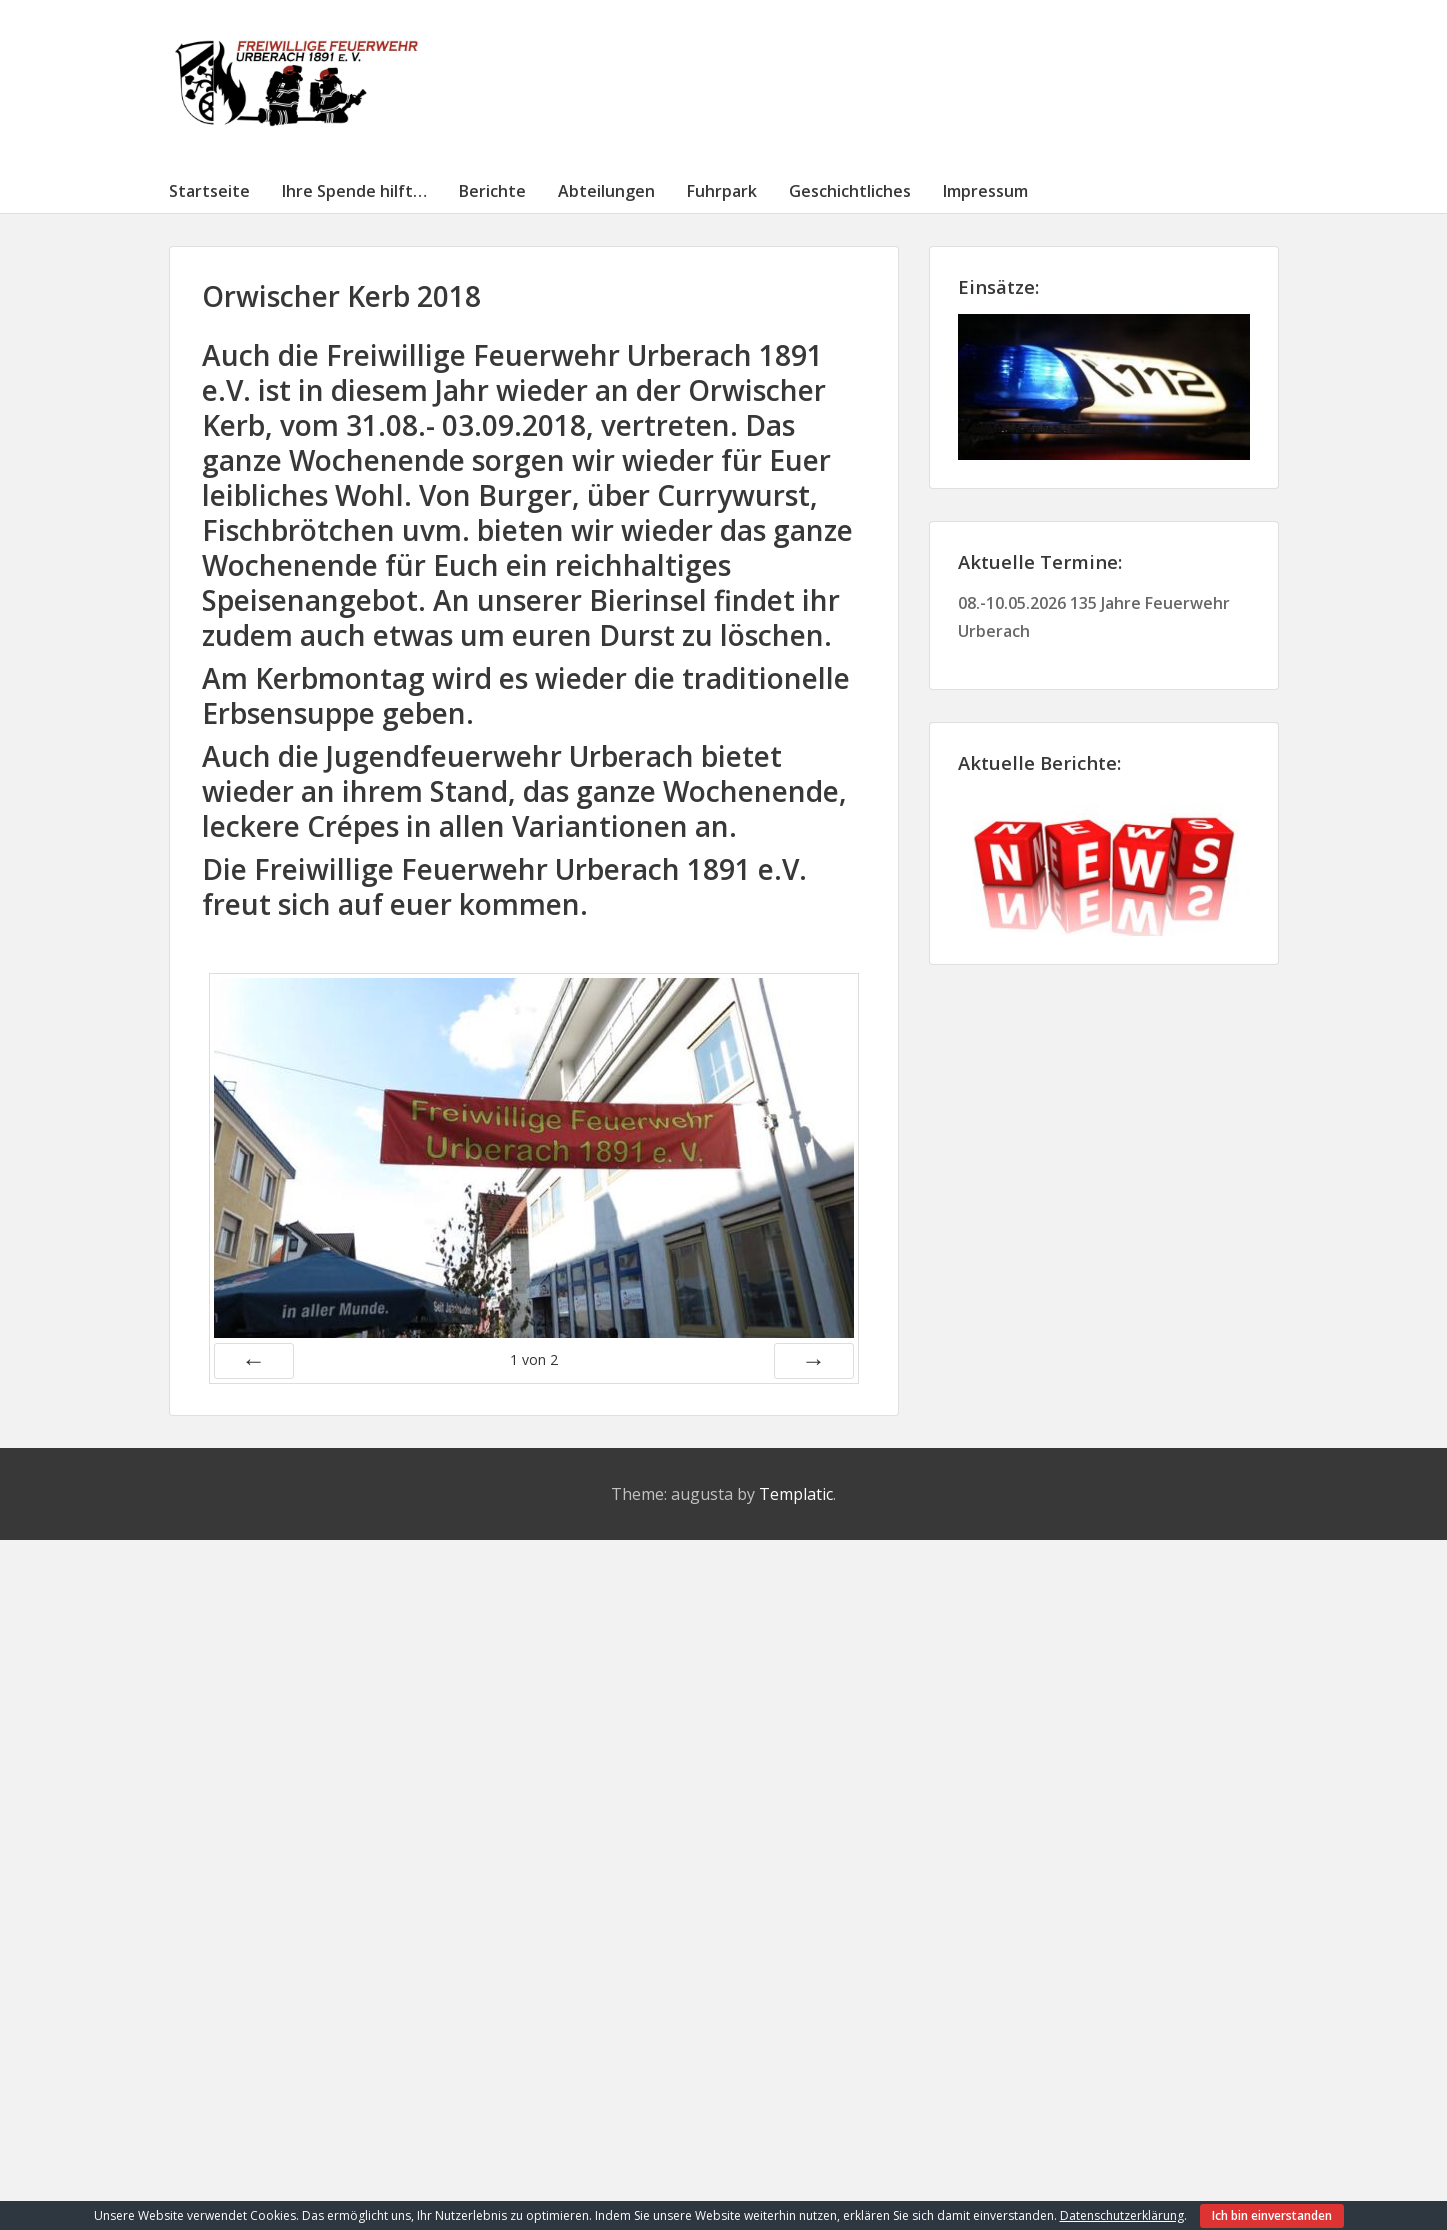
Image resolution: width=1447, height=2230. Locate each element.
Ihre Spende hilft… (354, 191)
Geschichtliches (850, 191)
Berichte (492, 191)
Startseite (209, 191)
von (534, 1359)
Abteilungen (606, 191)
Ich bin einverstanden (1272, 2215)
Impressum (985, 191)
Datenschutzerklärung (1122, 2215)
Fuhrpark (722, 191)
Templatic (796, 1494)
